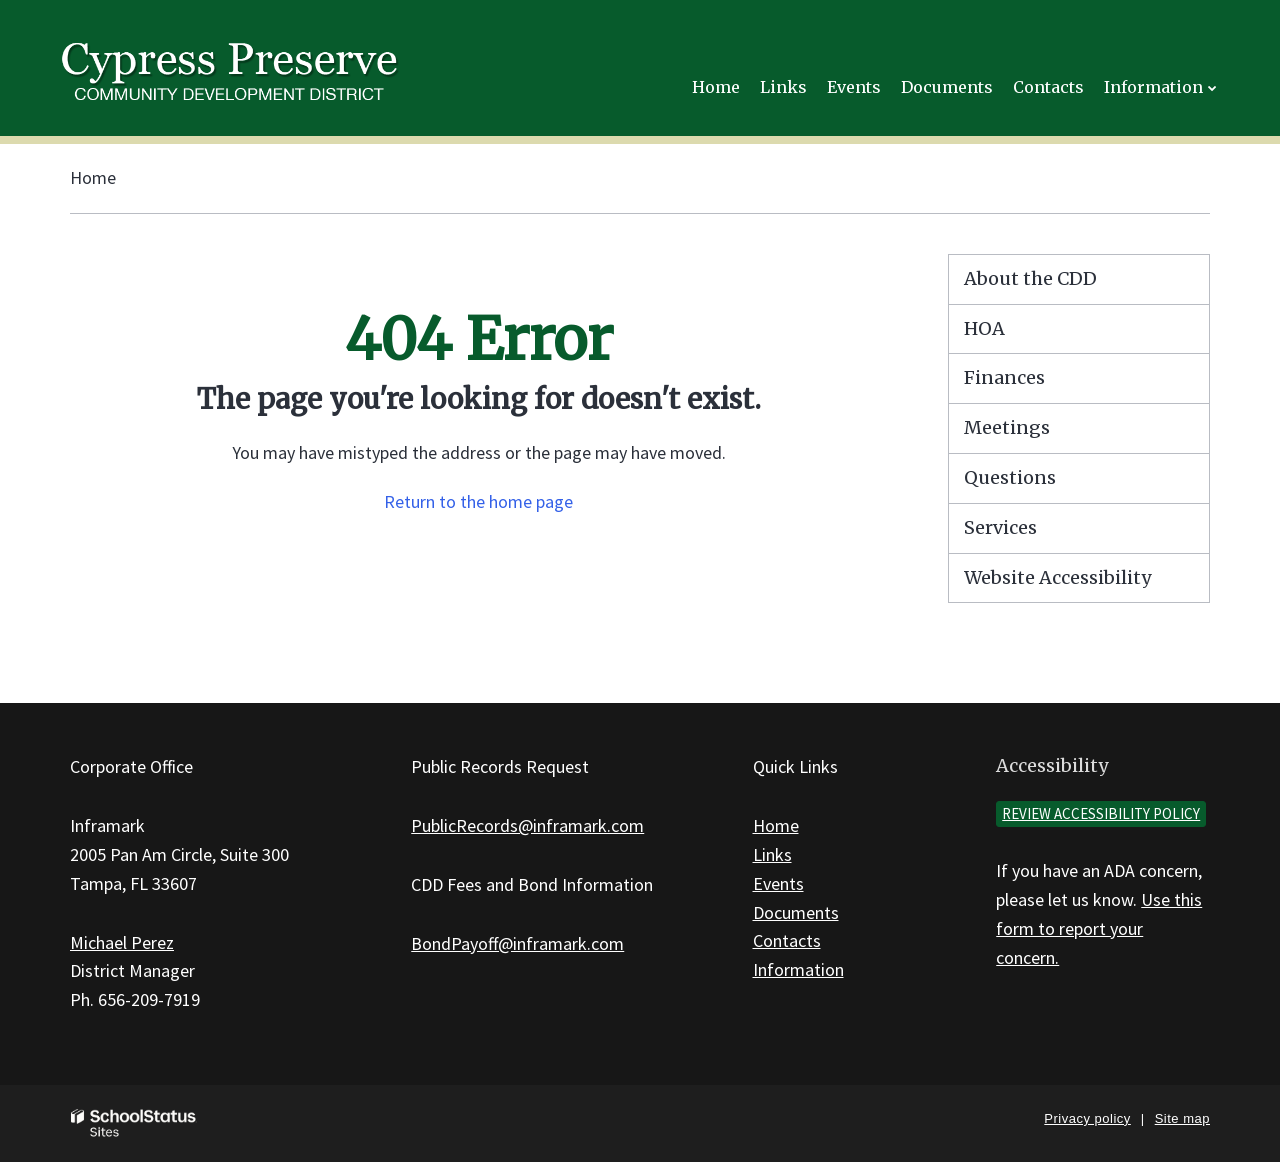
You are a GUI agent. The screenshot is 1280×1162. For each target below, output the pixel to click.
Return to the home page (478, 501)
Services (1000, 527)
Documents (796, 912)
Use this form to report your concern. (1099, 928)
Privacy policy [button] (1087, 1118)
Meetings (1007, 427)
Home (93, 177)
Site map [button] (1182, 1118)
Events (778, 883)
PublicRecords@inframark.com (527, 825)
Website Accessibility (1057, 577)
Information (798, 969)
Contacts (787, 940)
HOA (984, 328)
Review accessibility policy (1101, 813)
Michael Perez (122, 942)
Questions (1010, 477)
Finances (1004, 377)
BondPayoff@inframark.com (517, 943)
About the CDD (1030, 278)
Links (772, 854)
